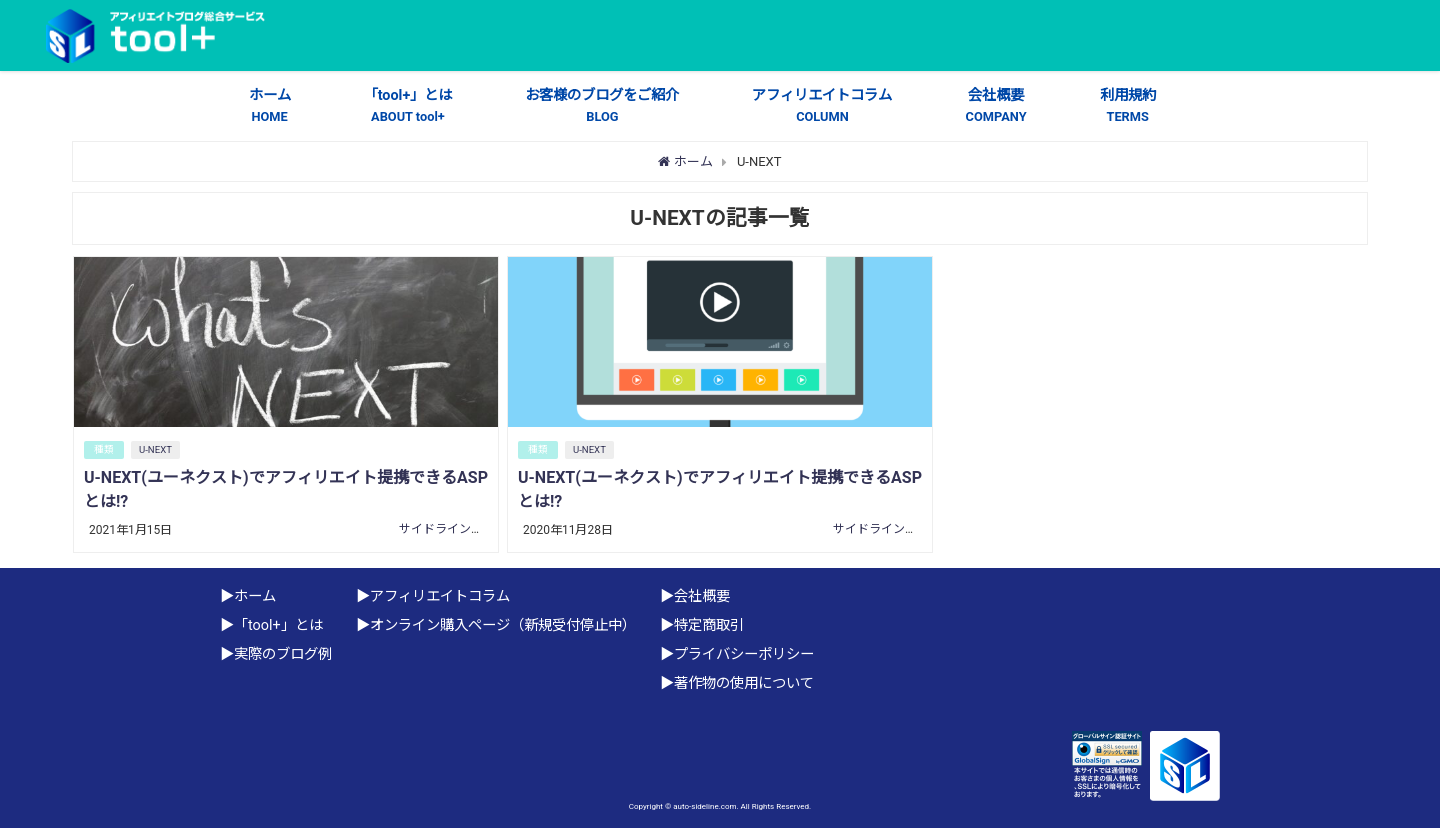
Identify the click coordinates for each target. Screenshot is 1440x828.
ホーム (270, 106)
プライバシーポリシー (744, 654)
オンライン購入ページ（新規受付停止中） (503, 625)
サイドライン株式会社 (459, 529)
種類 (104, 449)
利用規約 (1128, 106)
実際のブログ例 (283, 654)
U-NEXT (155, 449)
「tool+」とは (408, 106)
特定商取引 (709, 625)
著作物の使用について (744, 683)
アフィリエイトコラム (822, 106)
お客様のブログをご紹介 (602, 106)
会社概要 (996, 106)
